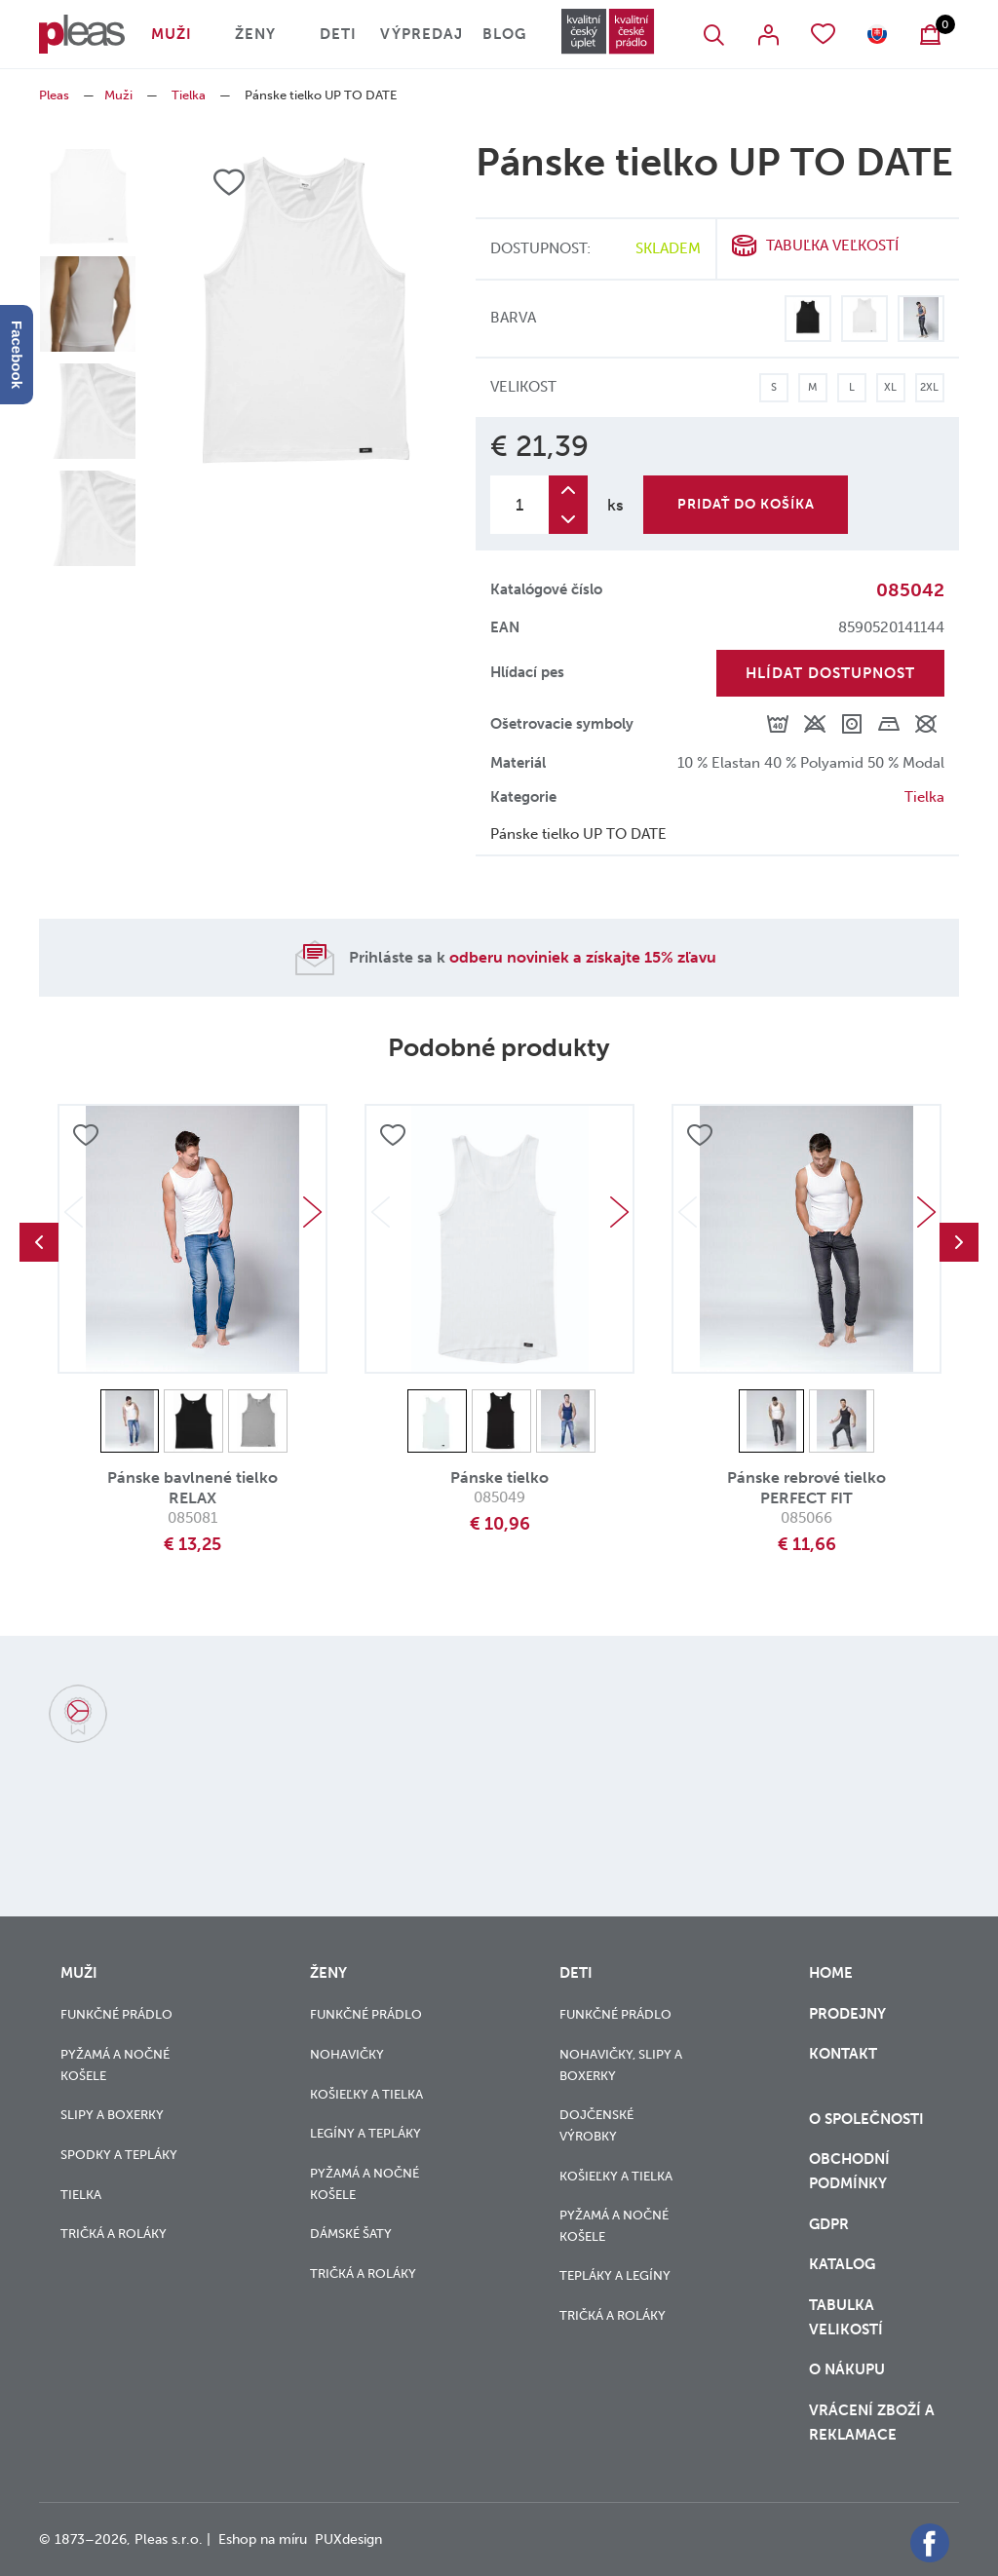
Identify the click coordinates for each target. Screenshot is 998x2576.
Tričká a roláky (113, 2233)
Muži (171, 34)
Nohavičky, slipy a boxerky (620, 2065)
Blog (504, 34)
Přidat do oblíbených (85, 1135)
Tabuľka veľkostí (832, 245)
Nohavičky (347, 2054)
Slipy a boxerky (112, 2114)
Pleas (54, 95)
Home (831, 1973)
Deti (338, 34)
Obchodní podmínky (849, 2171)
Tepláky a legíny (615, 2275)
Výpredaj (421, 34)
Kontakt (843, 2066)
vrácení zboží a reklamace (872, 2422)
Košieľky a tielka (366, 2094)
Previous (38, 1242)
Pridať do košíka (746, 504)
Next (311, 1212)
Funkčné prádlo (116, 2014)
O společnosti (868, 2119)
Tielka (189, 95)
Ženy (255, 34)
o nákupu (847, 2369)
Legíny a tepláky (365, 2133)
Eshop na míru (262, 2539)
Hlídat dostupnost (830, 673)
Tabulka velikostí (848, 2317)
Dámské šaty (351, 2233)
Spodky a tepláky (118, 2154)
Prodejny (847, 2014)
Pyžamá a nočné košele (115, 2065)
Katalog (844, 2264)
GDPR (831, 2224)
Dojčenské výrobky (596, 2125)
